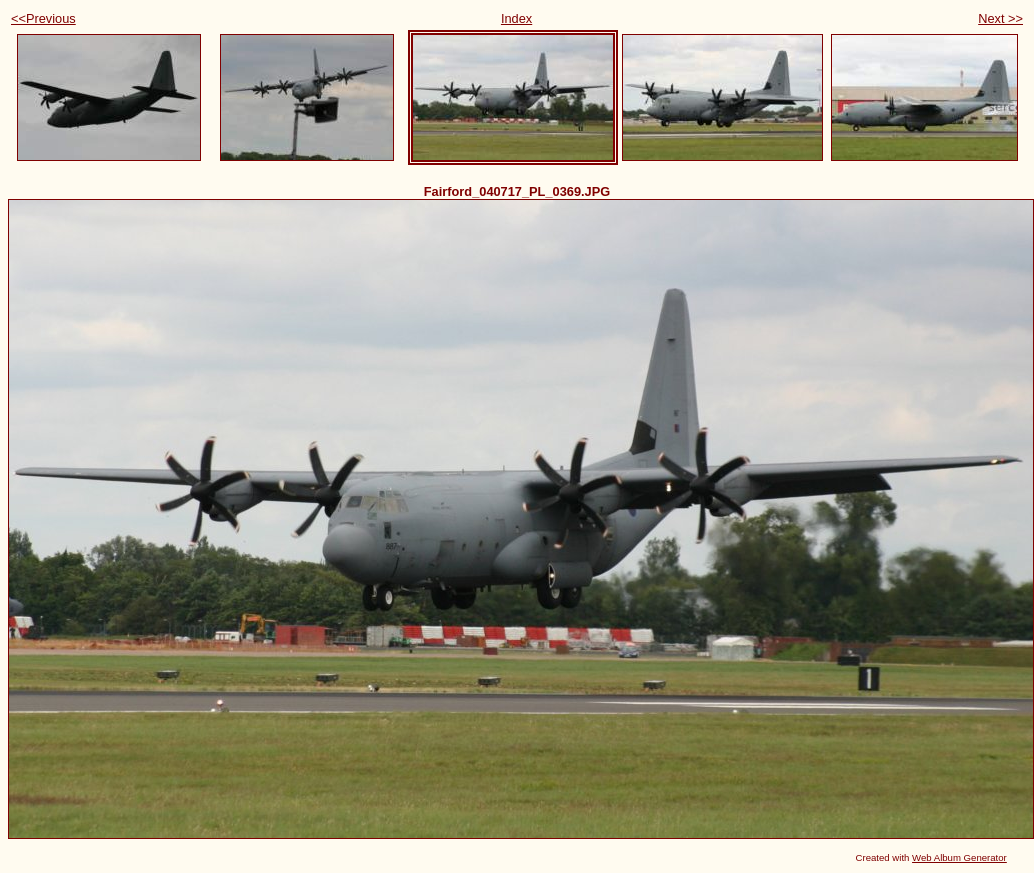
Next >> (1000, 18)
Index (516, 18)
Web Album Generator (959, 857)
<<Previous (43, 18)
